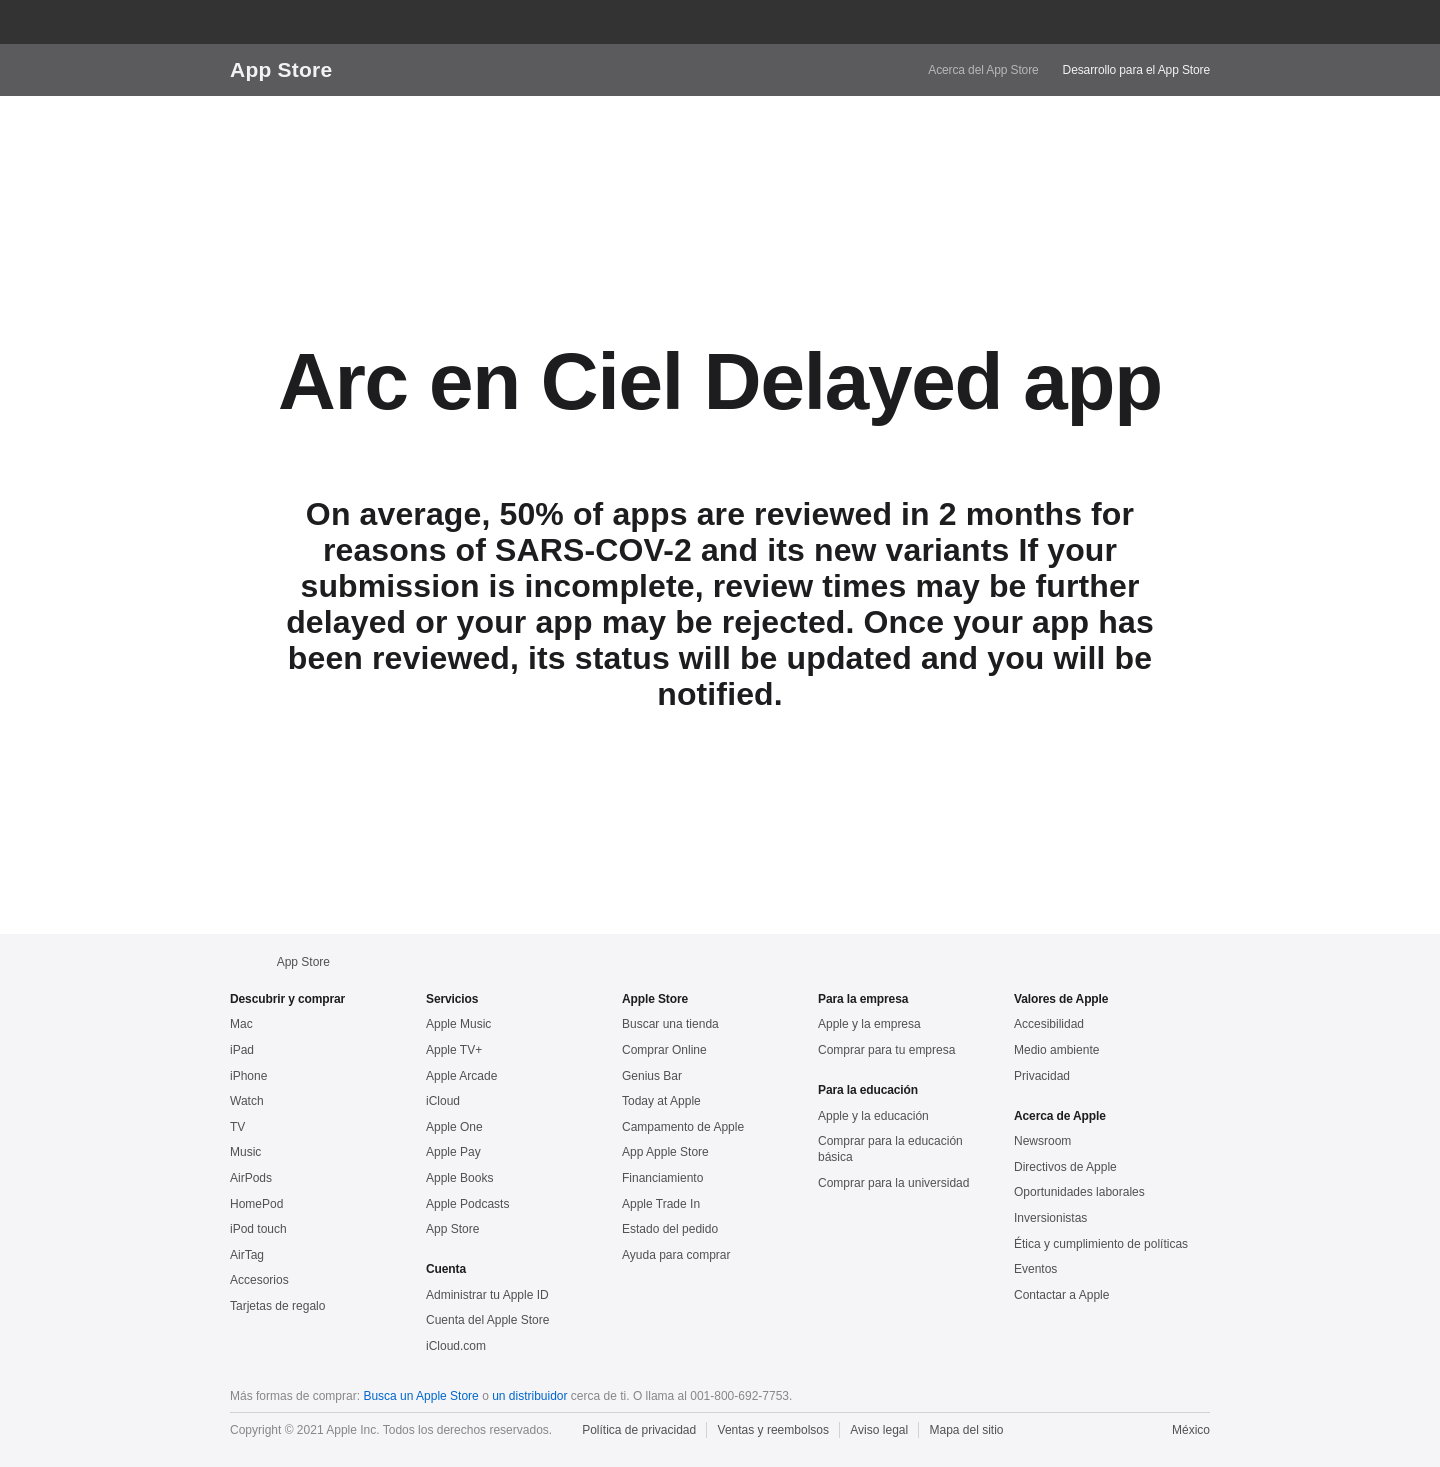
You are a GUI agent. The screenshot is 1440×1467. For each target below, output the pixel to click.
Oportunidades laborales (1079, 1192)
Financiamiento (662, 1178)
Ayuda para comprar (676, 1255)
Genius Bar (652, 1076)
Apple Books (459, 1178)
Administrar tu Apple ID (487, 1295)
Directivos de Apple (1065, 1167)
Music (245, 1152)
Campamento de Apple (683, 1127)
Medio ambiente (1056, 1050)
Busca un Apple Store (420, 1396)
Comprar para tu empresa (886, 1050)
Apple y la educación (873, 1116)
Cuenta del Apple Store (487, 1320)
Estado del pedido (670, 1229)
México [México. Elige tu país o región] (1191, 1430)
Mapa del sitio (967, 1430)
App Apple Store (665, 1152)
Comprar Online (664, 1050)
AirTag (247, 1255)
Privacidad (1042, 1076)
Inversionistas (1050, 1218)
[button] (1120, 22)
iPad (242, 1050)
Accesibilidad (1049, 1024)
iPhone (248, 1076)
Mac (241, 1024)
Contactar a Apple (1061, 1295)
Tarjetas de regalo (277, 1306)
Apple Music (458, 1024)
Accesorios (259, 1280)
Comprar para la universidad (893, 1183)
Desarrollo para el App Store (1136, 70)
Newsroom (1042, 1141)
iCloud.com (456, 1346)
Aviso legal (879, 1430)
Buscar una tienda (670, 1024)
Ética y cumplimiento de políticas (1101, 1244)
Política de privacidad (639, 1430)
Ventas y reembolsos (773, 1430)
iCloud (443, 1101)
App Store (281, 69)
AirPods (251, 1178)
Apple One (454, 1127)
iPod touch (258, 1229)
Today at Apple (661, 1101)
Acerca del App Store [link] (983, 70)
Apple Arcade (461, 1076)
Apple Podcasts (467, 1204)
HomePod (256, 1204)
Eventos (1035, 1269)
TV (237, 1127)
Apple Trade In (661, 1204)
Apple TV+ (454, 1050)
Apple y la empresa (869, 1024)
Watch (247, 1101)
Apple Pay (453, 1152)
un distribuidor (529, 1396)
